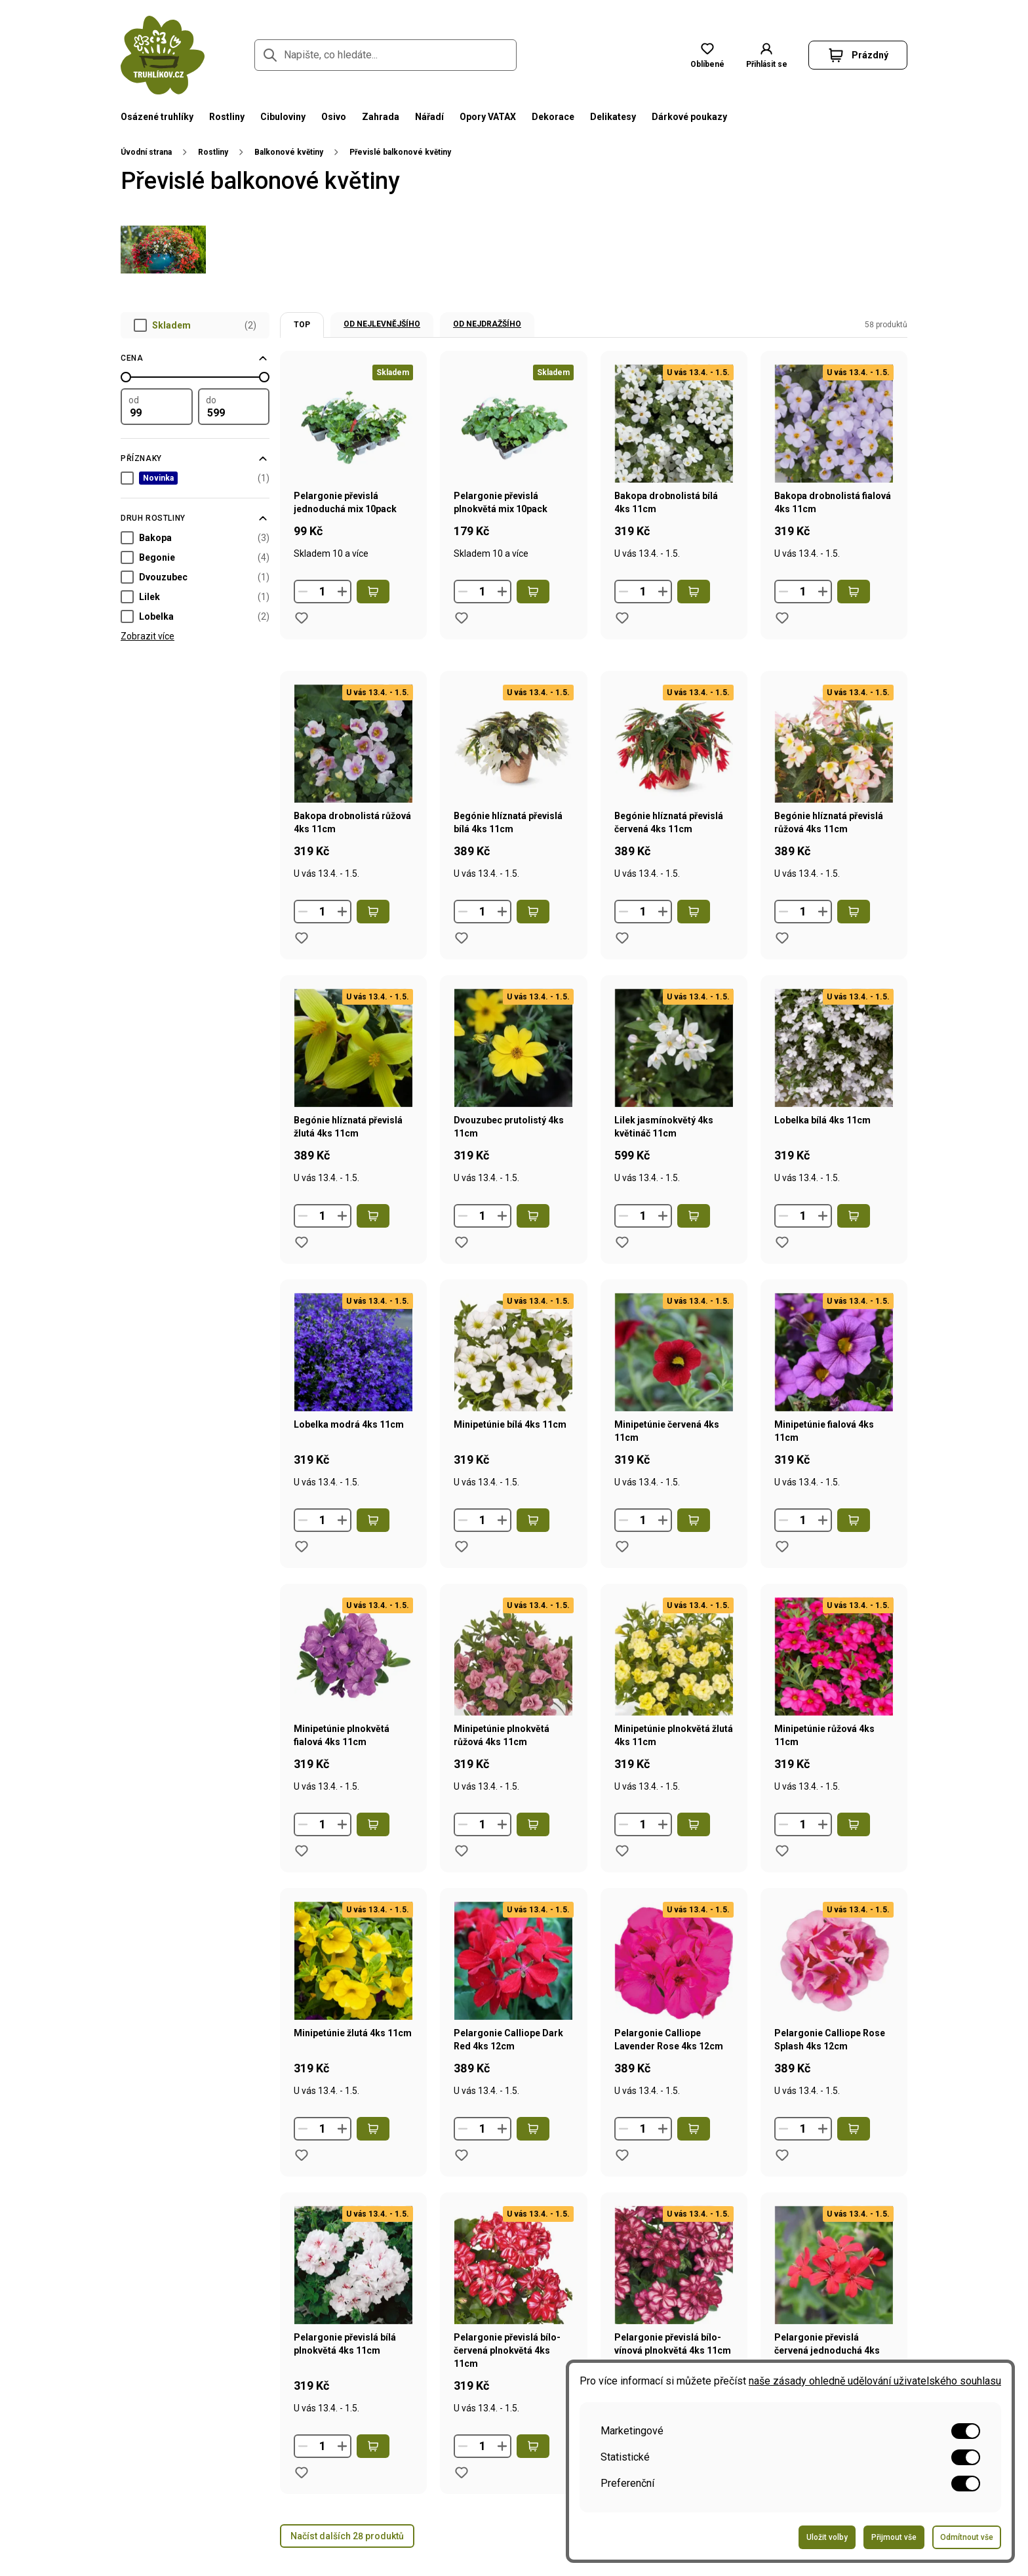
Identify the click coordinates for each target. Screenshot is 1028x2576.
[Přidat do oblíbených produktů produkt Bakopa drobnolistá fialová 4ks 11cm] (782, 618)
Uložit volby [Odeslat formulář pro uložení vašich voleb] (827, 2537)
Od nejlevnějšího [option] (382, 324)
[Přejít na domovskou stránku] (163, 55)
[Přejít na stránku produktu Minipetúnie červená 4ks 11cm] (674, 1391)
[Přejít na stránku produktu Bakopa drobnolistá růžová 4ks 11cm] (353, 782)
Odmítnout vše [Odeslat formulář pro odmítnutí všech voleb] (966, 2537)
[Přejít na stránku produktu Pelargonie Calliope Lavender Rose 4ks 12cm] (674, 1999)
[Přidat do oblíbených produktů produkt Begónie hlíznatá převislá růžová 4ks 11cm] (782, 938)
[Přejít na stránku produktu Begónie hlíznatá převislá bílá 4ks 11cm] (513, 782)
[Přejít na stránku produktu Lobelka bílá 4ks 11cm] (834, 1086)
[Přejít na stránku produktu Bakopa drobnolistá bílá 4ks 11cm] (674, 462)
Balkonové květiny (288, 152)
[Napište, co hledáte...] (385, 55)
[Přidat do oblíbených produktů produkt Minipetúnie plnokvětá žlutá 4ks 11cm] (622, 1851)
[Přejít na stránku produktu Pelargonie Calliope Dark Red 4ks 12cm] (513, 1999)
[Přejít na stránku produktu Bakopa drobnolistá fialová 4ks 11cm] (834, 462)
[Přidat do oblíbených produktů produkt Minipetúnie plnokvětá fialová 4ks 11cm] (301, 1851)
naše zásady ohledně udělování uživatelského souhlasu (875, 2381)
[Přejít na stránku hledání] (270, 55)
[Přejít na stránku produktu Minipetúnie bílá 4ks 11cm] (513, 1391)
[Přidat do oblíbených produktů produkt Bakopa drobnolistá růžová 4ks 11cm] (301, 938)
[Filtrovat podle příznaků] (195, 458)
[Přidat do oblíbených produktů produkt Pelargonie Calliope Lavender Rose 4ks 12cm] (622, 2155)
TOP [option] (302, 324)
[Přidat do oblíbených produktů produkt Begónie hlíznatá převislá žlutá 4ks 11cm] (301, 1242)
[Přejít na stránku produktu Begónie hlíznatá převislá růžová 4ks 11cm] (834, 782)
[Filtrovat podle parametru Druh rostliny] (195, 518)
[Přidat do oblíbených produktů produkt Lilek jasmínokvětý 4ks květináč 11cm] (622, 1242)
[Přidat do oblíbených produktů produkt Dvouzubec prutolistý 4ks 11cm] (461, 1242)
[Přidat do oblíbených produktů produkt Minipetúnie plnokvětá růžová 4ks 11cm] (461, 1851)
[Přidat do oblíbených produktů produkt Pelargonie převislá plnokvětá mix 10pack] (461, 618)
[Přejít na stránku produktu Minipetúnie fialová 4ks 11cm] (834, 1391)
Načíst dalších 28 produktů (347, 2536)
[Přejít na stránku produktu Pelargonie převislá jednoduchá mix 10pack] (353, 462)
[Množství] (322, 591)
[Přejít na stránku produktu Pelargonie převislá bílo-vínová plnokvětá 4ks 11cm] (674, 2310)
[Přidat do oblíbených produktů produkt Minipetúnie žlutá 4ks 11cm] (301, 2155)
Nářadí (429, 116)
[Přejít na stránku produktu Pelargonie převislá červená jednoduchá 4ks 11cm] (834, 2310)
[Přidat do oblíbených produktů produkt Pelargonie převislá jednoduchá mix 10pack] (301, 618)
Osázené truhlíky (157, 116)
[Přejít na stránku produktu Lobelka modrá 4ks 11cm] (353, 1391)
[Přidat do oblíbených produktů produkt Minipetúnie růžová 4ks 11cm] (782, 1851)
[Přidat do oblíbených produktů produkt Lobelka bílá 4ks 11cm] (782, 1242)
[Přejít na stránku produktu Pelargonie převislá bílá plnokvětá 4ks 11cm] (353, 2310)
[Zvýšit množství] (342, 591)
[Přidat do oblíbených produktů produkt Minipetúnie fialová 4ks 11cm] (782, 1546)
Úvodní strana (146, 152)
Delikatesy (613, 116)
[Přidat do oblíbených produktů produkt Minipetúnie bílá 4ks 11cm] (461, 1546)
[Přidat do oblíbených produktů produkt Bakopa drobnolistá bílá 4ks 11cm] (622, 618)
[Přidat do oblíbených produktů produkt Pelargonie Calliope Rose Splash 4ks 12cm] (782, 2155)
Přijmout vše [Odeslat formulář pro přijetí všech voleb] (894, 2537)
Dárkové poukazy (689, 116)
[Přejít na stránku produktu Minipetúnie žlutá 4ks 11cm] (353, 1999)
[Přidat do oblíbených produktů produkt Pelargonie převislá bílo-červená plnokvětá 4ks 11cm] (461, 2472)
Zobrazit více (147, 636)
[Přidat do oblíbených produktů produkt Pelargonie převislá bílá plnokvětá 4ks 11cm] (301, 2472)
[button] (766, 55)
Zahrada (380, 116)
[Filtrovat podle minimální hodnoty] (157, 406)
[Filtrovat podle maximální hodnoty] (234, 406)
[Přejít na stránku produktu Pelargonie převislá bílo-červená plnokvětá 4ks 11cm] (513, 2310)
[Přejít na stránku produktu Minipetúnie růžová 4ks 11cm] (834, 1695)
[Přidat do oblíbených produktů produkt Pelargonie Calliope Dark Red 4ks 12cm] (461, 2155)
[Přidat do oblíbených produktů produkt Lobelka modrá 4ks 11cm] (301, 1546)
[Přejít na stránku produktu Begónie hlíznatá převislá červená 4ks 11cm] (674, 782)
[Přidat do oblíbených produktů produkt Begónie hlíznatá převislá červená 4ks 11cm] (622, 938)
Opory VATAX (488, 116)
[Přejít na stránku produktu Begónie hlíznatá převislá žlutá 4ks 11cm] (353, 1086)
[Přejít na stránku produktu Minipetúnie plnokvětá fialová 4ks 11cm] (353, 1695)
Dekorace (553, 116)
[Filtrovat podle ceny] (195, 358)
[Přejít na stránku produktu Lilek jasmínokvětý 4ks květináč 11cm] (674, 1086)
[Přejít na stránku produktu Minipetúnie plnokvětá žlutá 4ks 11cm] (674, 1695)
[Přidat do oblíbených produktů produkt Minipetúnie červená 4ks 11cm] (622, 1546)
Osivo (333, 116)
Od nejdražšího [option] (487, 324)
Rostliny (227, 116)
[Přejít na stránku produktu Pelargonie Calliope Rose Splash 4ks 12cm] (834, 1999)
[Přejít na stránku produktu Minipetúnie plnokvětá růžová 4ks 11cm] (513, 1695)
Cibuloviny (283, 116)
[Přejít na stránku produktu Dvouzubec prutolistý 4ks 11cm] (513, 1086)
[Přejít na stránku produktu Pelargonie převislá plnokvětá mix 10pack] (513, 462)
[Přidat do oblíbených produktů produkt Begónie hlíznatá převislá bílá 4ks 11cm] (461, 938)
